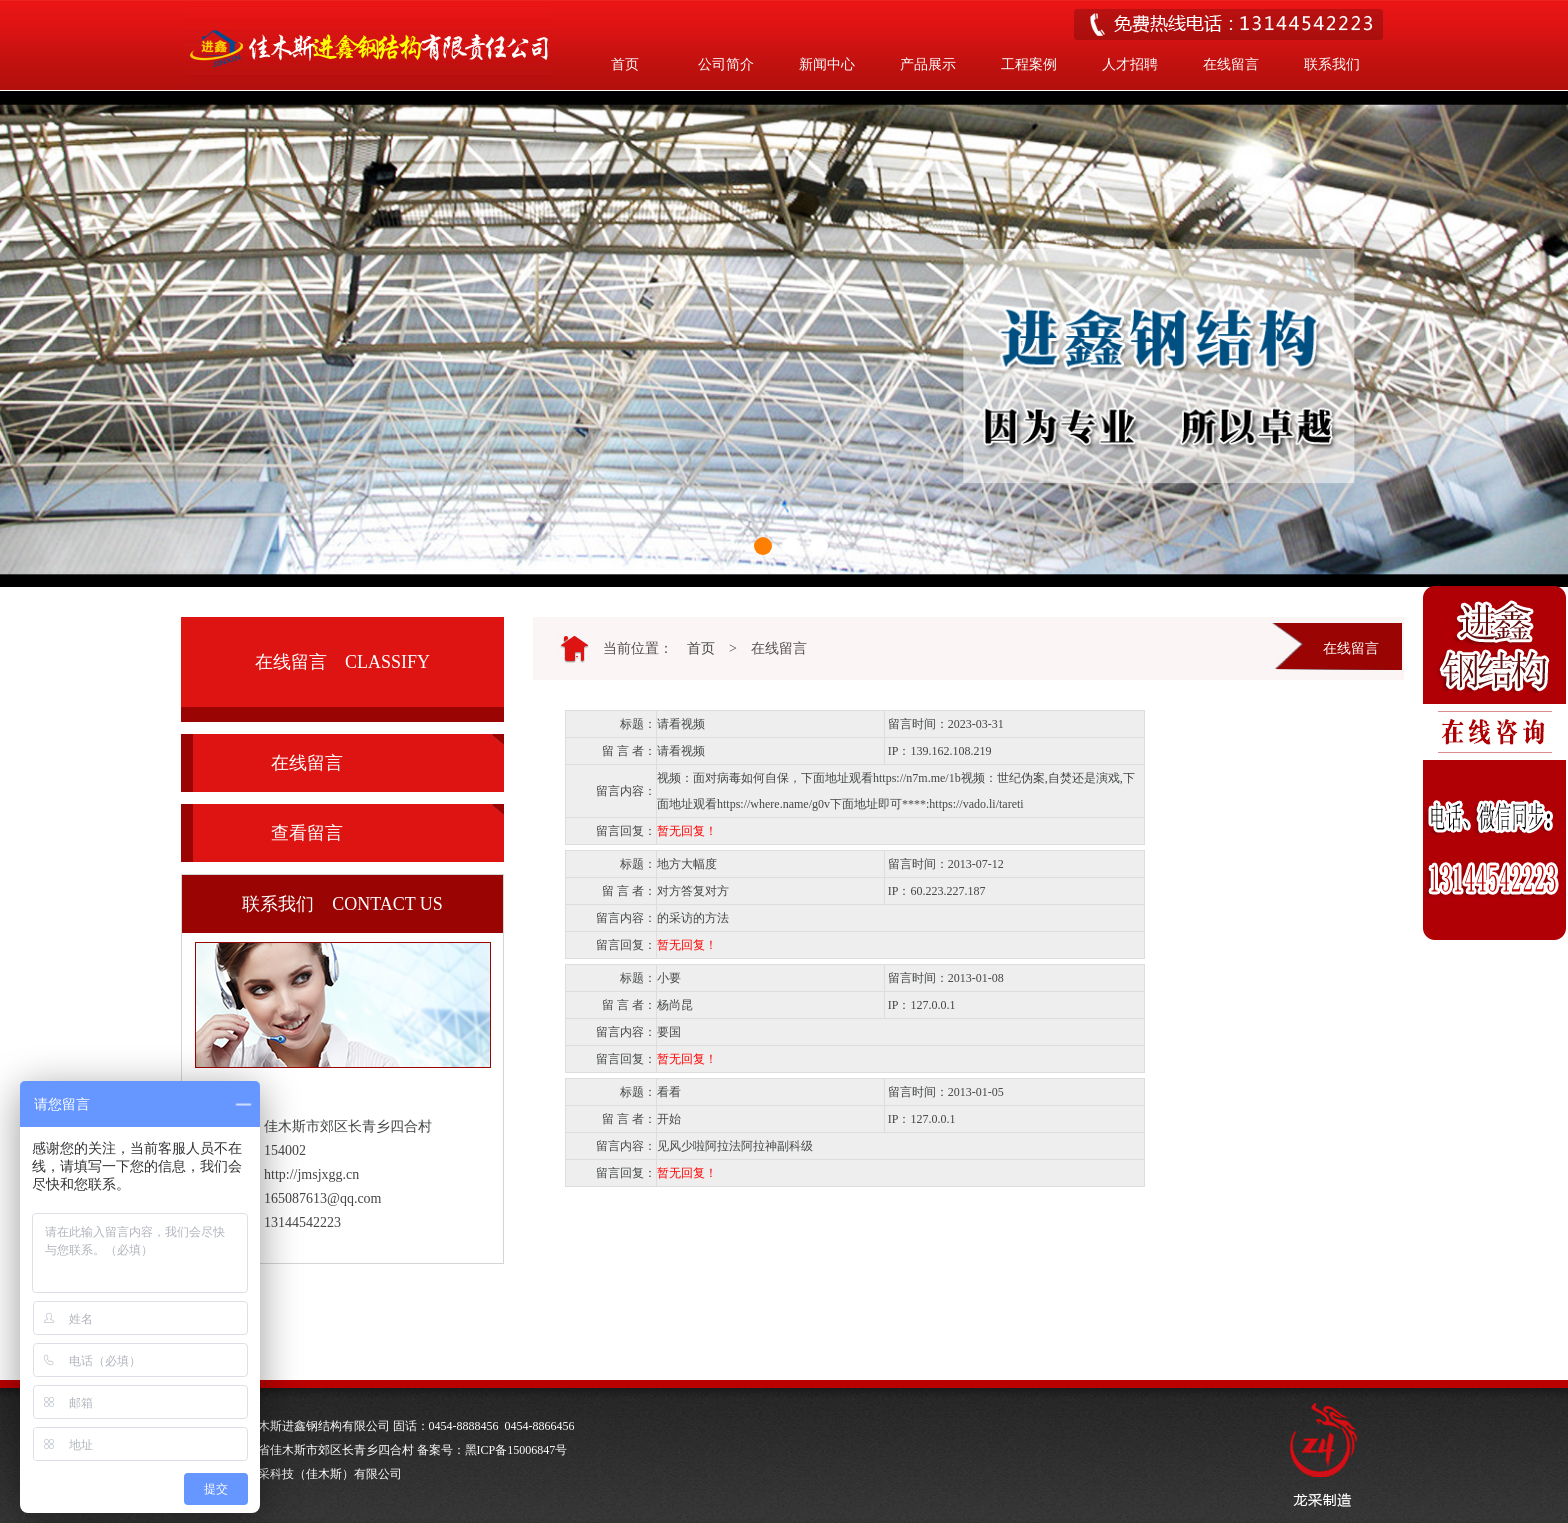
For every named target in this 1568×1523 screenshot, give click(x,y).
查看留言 (307, 833)
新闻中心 (827, 64)
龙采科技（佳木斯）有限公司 (324, 1474)
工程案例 (1029, 64)
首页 (625, 64)
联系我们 (1332, 64)
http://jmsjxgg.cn (311, 1174)
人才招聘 (1130, 64)
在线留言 (1231, 64)
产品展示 (928, 64)
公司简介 (726, 64)
